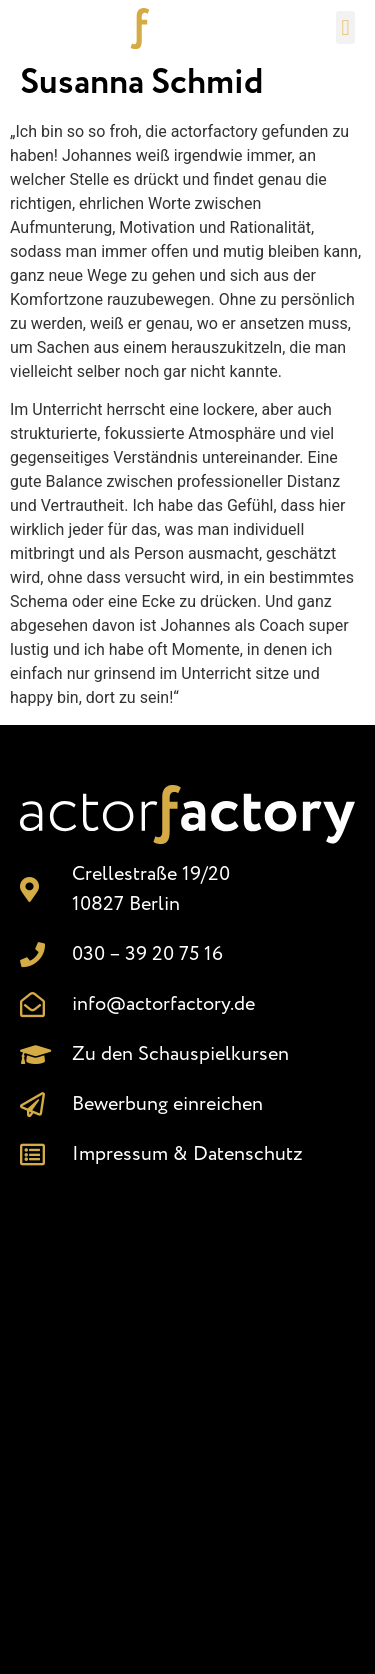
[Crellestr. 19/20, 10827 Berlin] (187, 1412)
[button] (345, 27)
